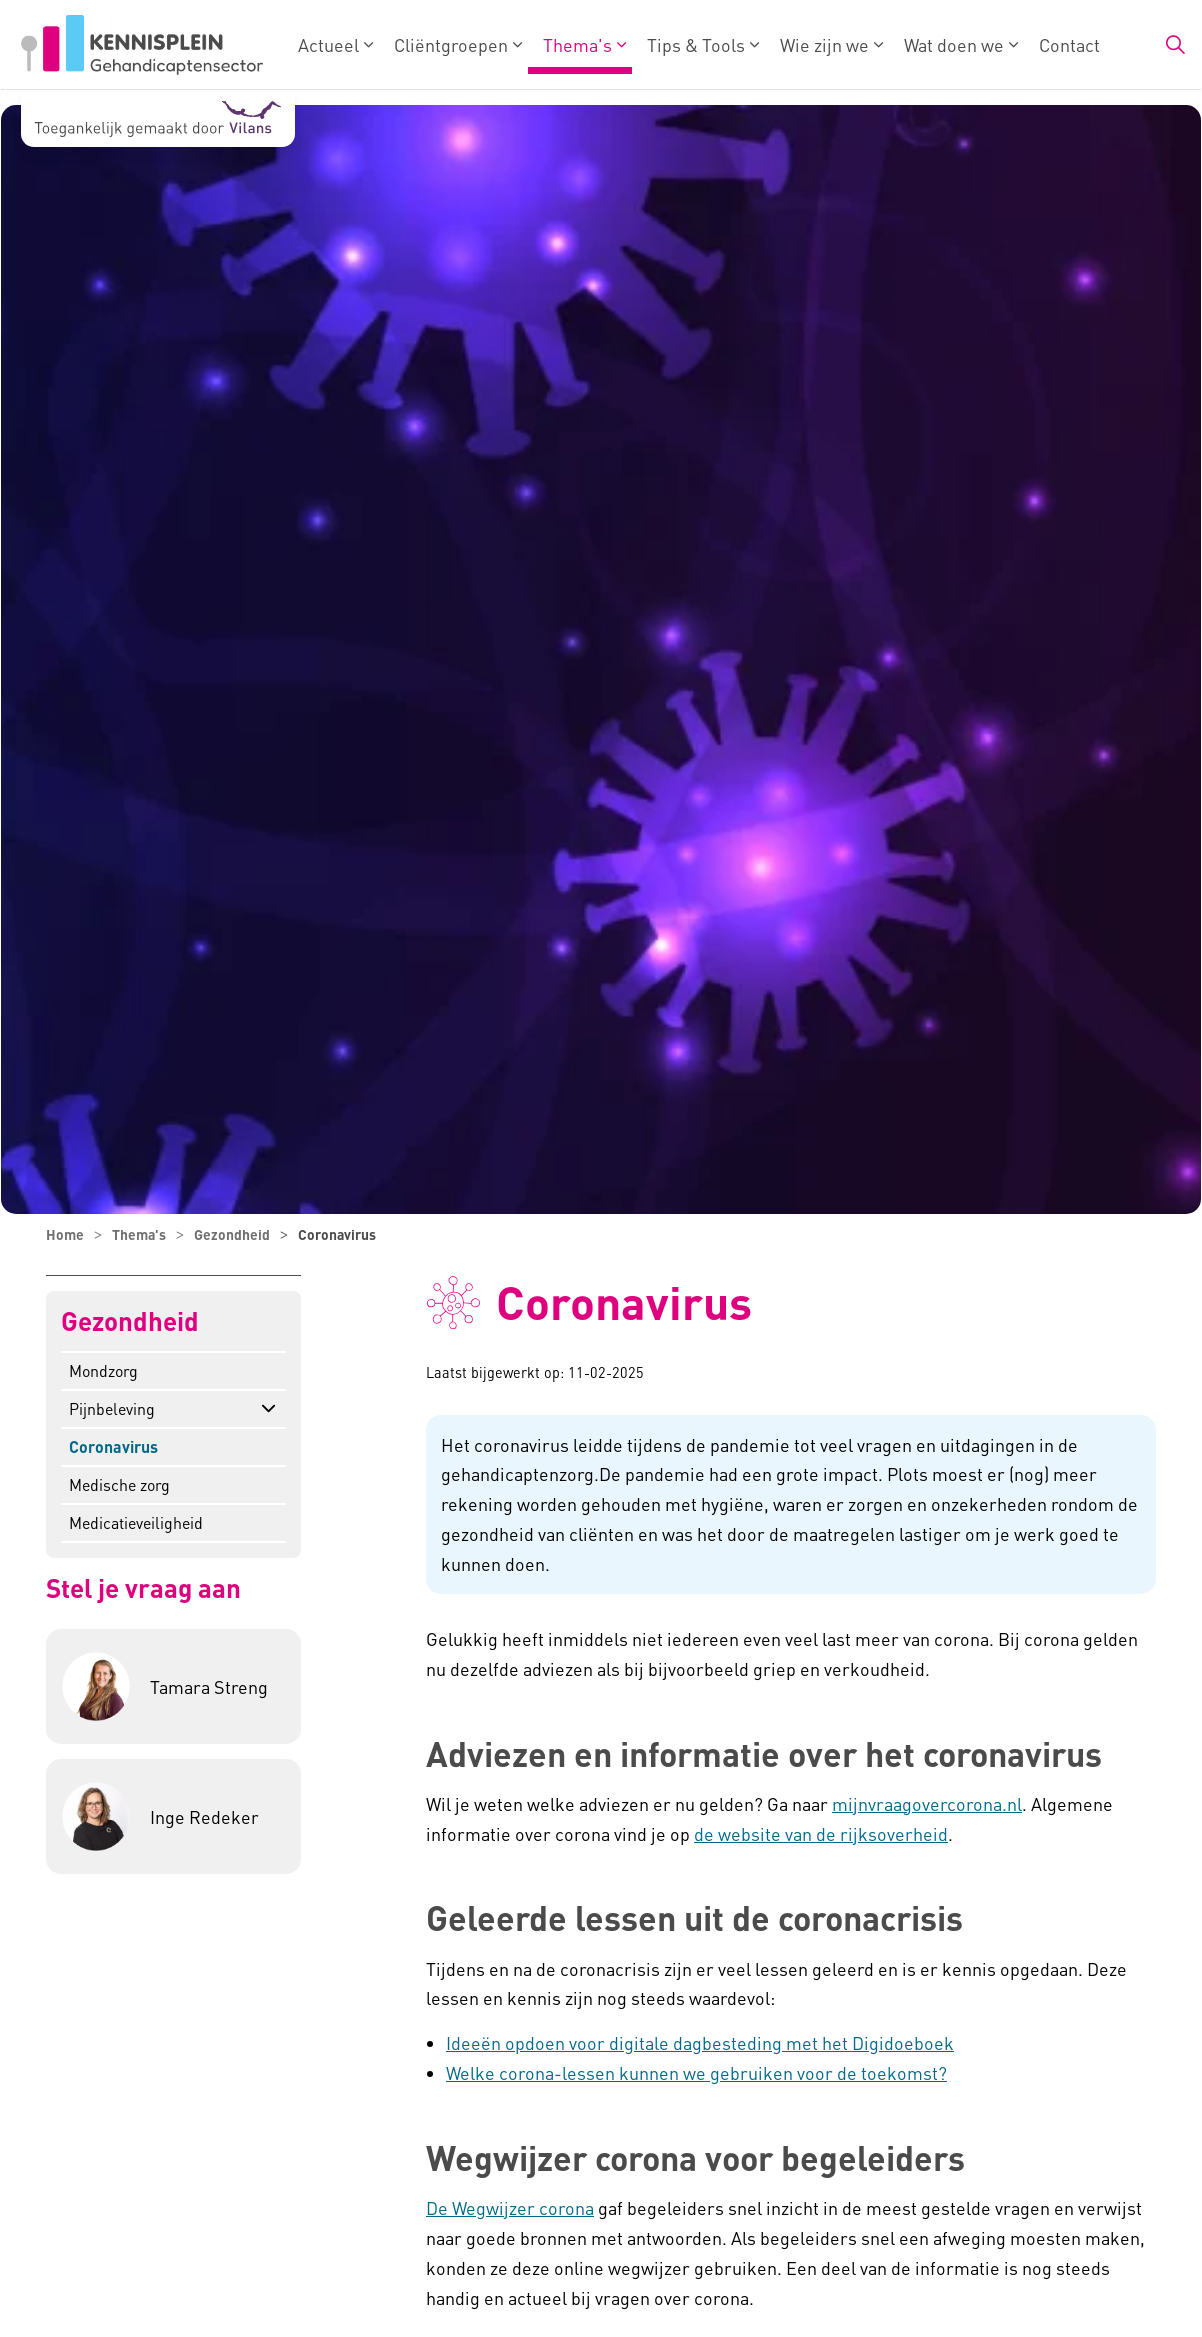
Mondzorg (103, 1370)
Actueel (328, 44)
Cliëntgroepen (451, 44)
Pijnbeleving (112, 1408)
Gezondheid (130, 1321)
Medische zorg (119, 1484)
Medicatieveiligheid (136, 1522)
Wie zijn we (824, 44)
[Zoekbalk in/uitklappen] (1175, 45)
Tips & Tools (696, 44)
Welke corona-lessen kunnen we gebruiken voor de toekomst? (696, 2072)
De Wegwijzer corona (510, 2207)
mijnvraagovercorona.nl (927, 1803)
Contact (1069, 44)
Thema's (577, 44)
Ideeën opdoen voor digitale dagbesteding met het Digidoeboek (700, 2042)
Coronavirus (113, 1446)
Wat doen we (954, 44)
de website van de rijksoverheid (821, 1833)
